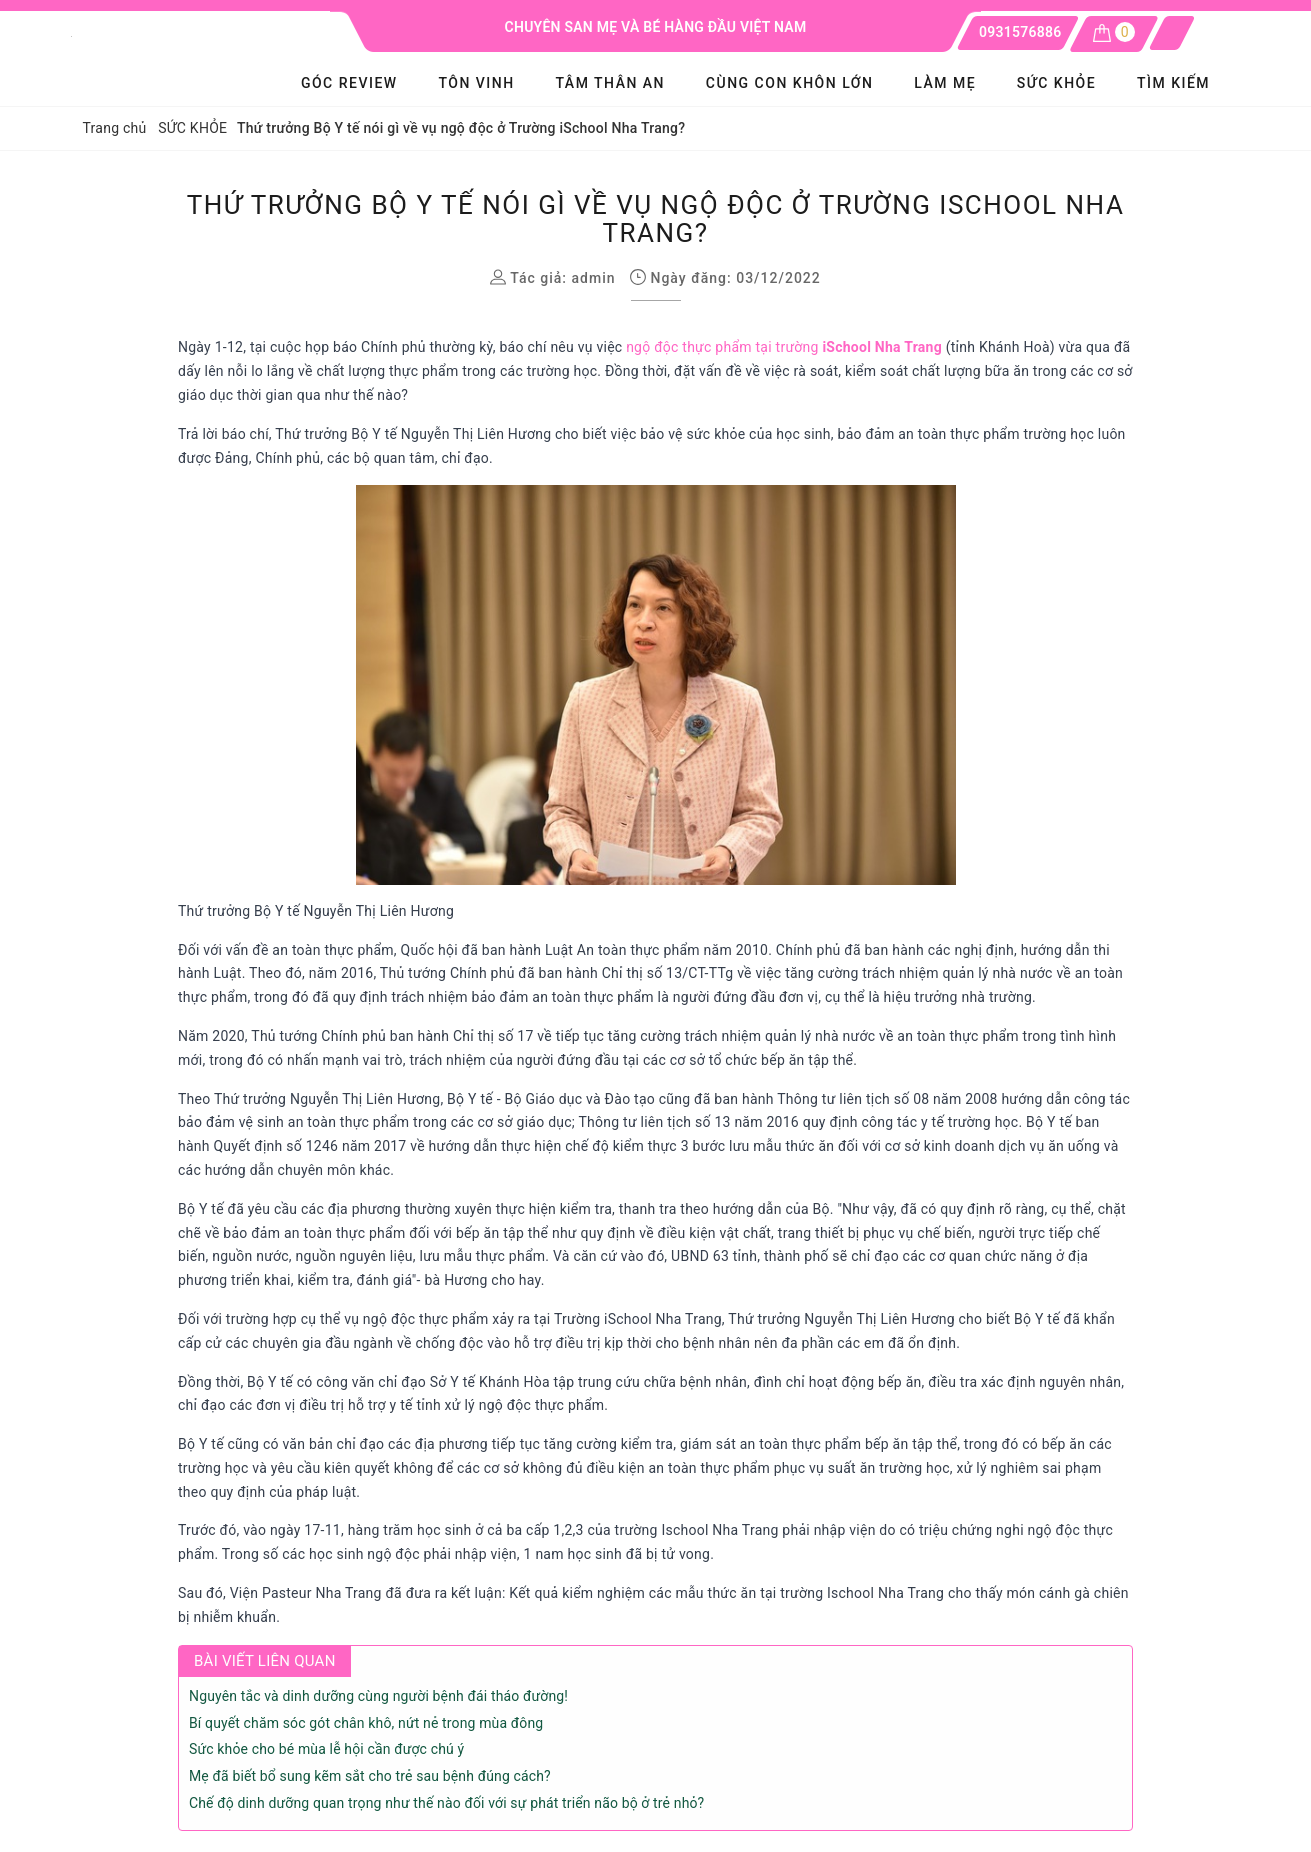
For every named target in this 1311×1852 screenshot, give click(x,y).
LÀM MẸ (945, 83)
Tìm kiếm (1173, 83)
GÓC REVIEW (349, 83)
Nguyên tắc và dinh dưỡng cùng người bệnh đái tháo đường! (378, 1696)
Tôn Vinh (476, 83)
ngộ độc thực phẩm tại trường (784, 347)
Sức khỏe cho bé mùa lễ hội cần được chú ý (326, 1749)
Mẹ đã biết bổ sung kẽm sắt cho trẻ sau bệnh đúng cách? (370, 1776)
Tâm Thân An (610, 83)
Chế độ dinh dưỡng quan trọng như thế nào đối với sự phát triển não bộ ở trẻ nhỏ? (446, 1803)
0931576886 (1020, 32)
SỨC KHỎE (1056, 83)
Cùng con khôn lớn (790, 83)
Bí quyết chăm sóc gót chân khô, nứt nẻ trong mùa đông (366, 1723)
